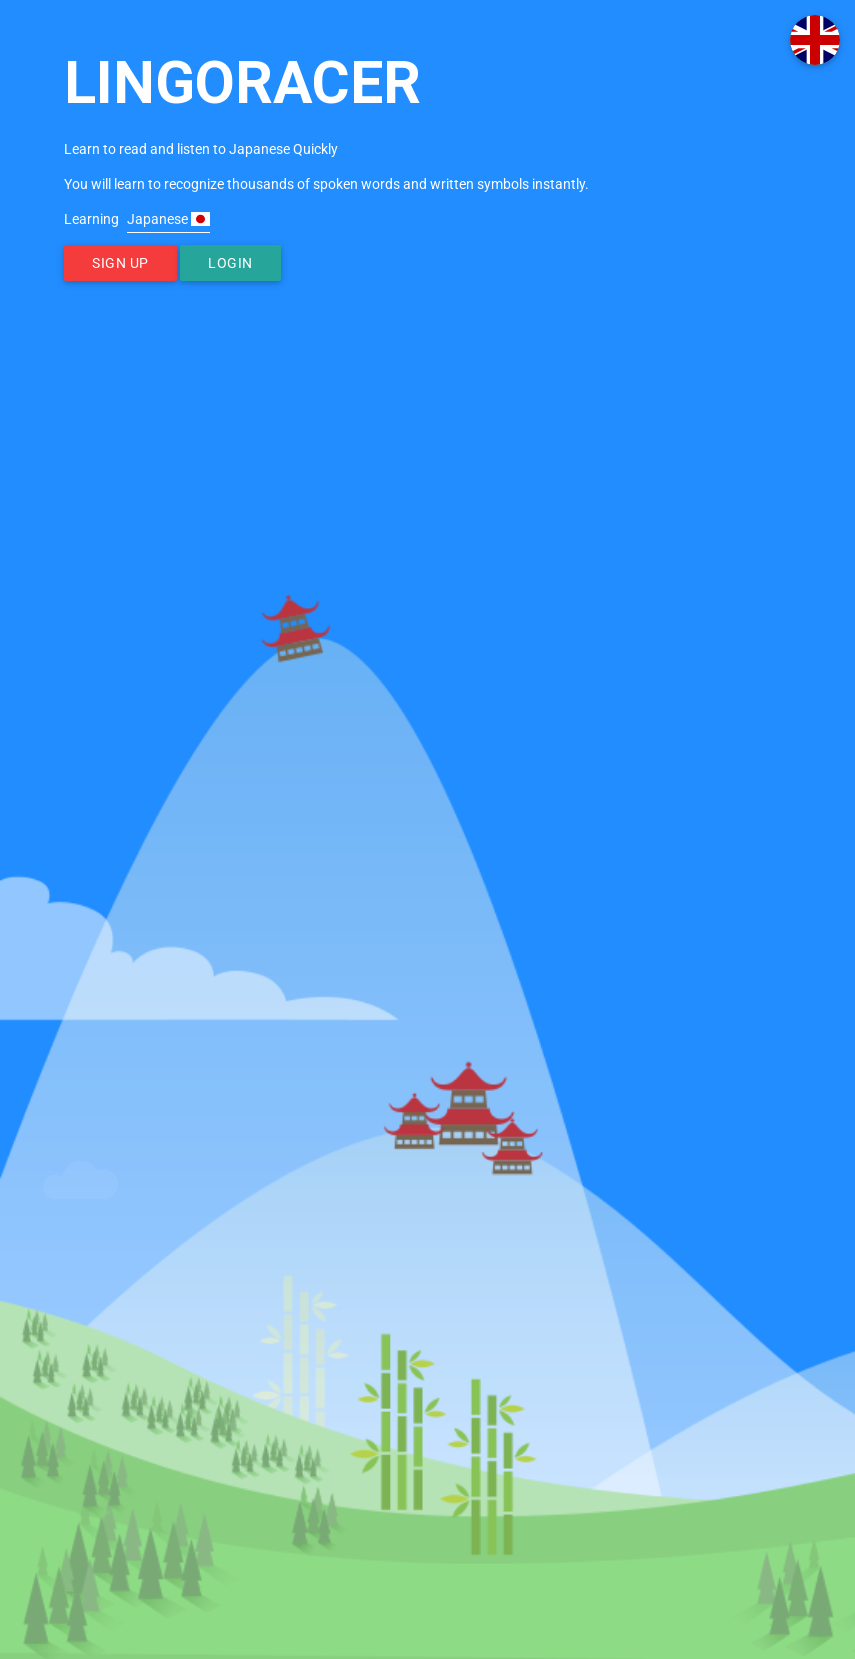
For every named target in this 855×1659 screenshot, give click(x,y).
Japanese (168, 219)
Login (230, 263)
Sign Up (120, 263)
